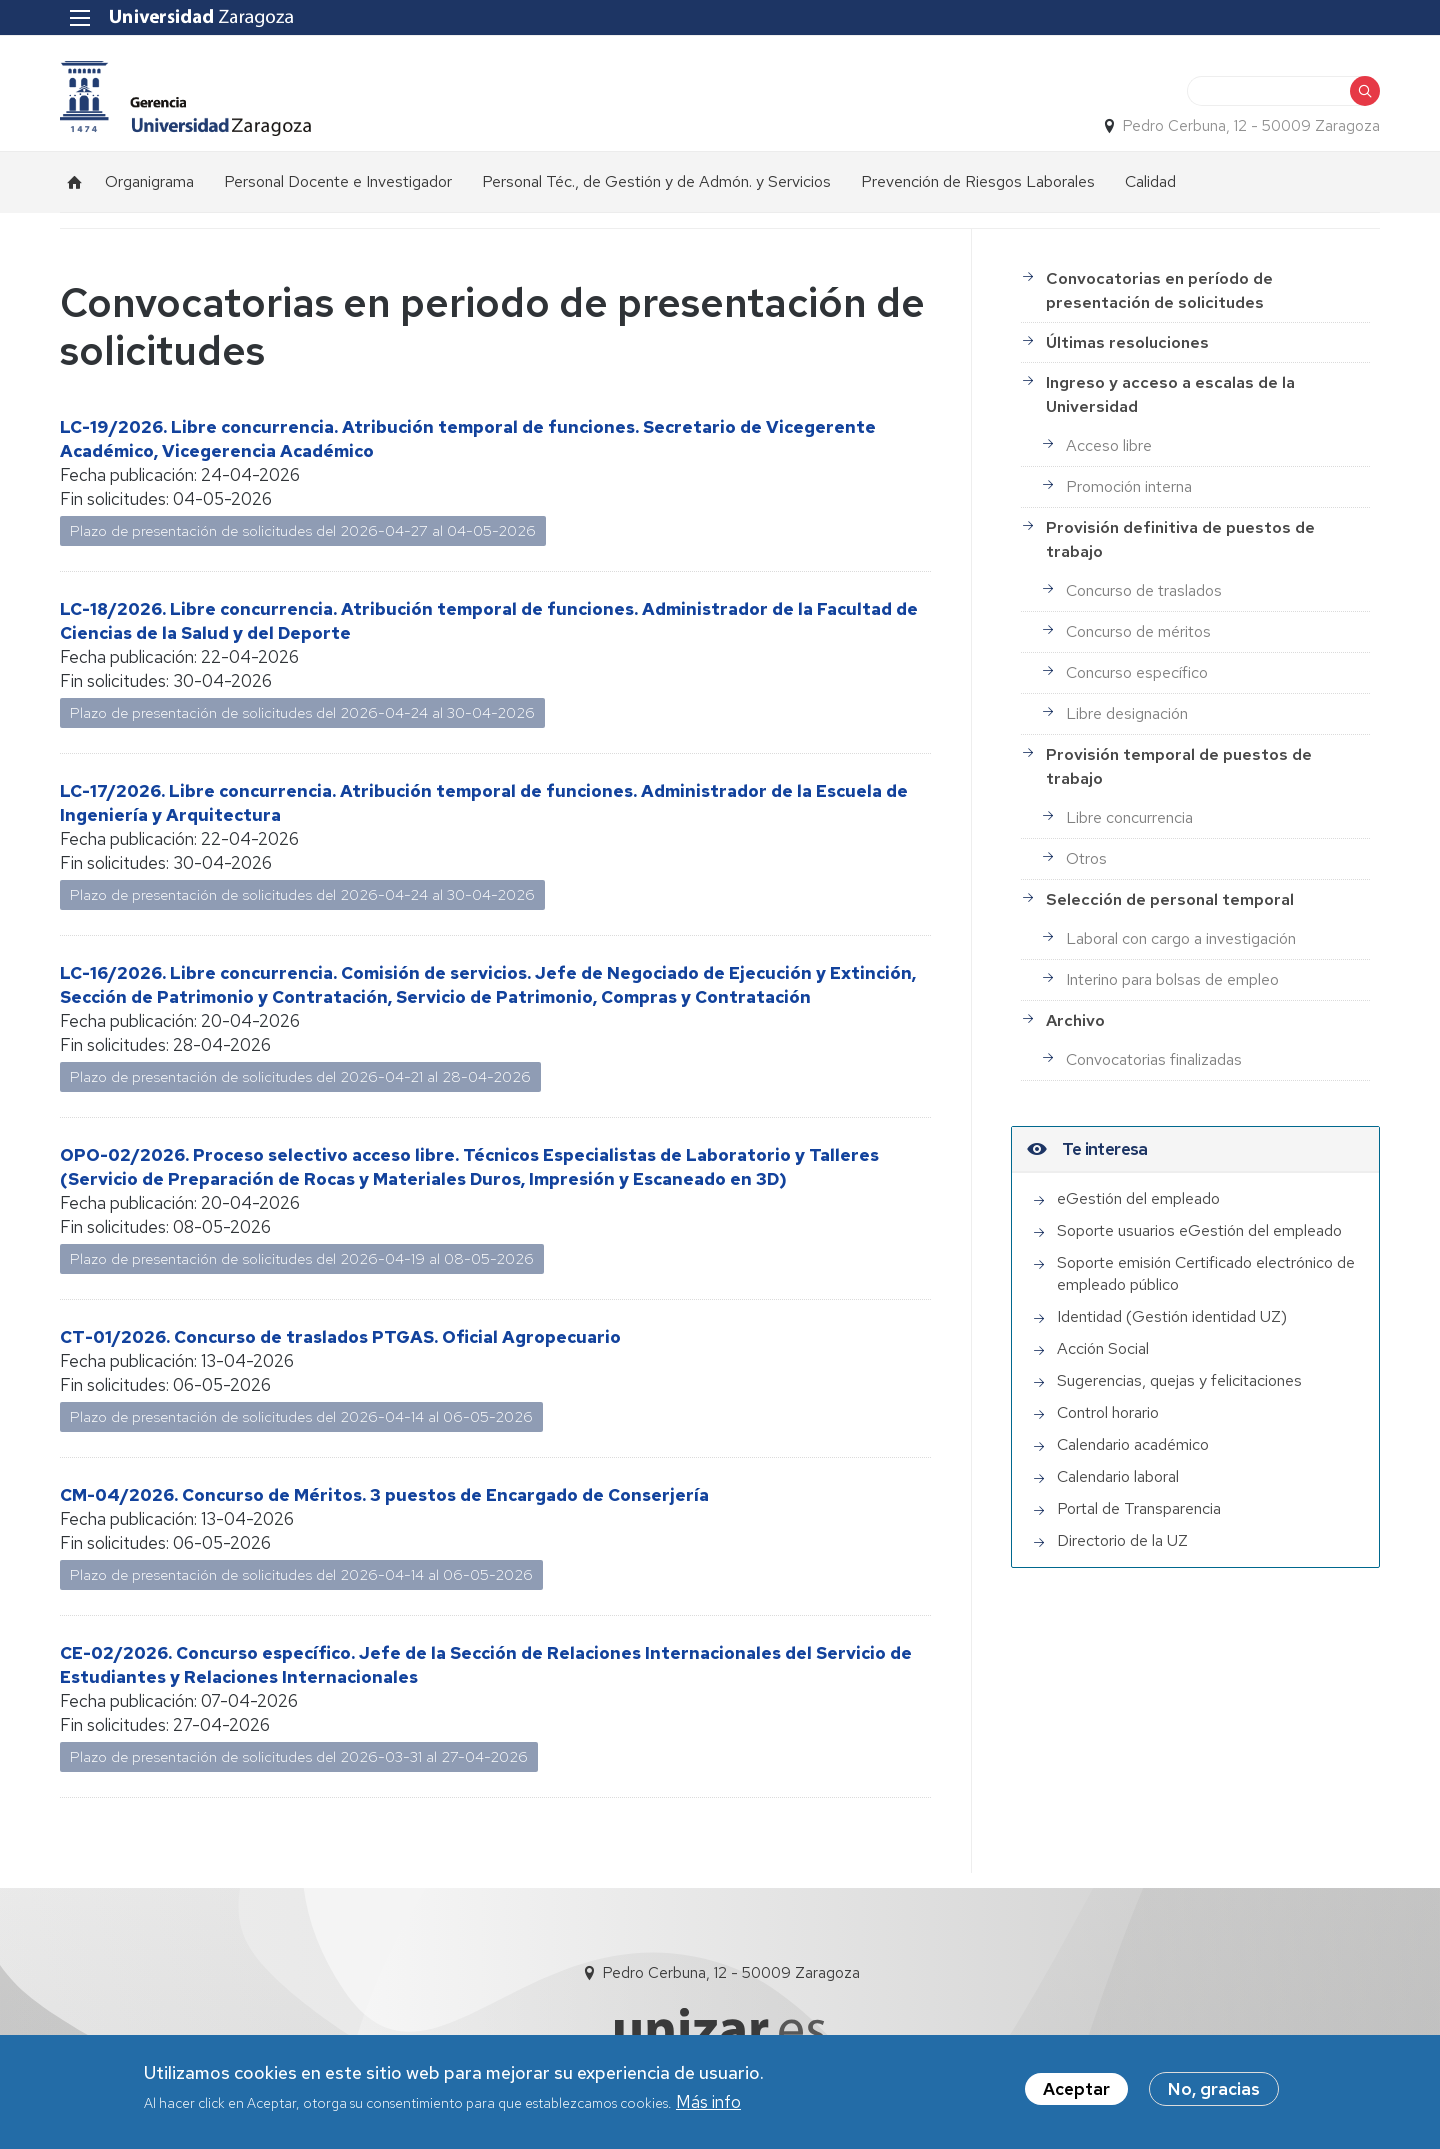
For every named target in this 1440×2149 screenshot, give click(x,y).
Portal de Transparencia (1139, 1508)
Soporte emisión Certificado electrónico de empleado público (1206, 1273)
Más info (708, 2108)
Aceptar (1076, 2094)
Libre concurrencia (1129, 817)
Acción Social (1103, 1348)
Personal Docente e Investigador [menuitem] (338, 181)
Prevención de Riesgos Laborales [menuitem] (978, 181)
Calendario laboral (1118, 1476)
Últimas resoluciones (1127, 342)
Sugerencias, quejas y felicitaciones (1179, 1380)
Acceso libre (1109, 445)
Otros (1086, 858)
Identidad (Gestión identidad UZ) (1172, 1316)
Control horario (1108, 1412)
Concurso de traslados (1144, 590)
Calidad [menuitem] (1150, 181)
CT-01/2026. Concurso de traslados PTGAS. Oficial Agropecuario (340, 1337)
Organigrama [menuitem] (149, 181)
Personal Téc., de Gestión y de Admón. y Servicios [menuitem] (656, 181)
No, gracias (1214, 2094)
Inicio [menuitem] (75, 182)
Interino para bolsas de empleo (1172, 979)
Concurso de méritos (1138, 631)
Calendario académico (1133, 1444)
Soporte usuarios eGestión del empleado (1199, 1230)
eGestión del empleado (1138, 1198)
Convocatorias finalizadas (1154, 1059)
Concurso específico (1137, 672)
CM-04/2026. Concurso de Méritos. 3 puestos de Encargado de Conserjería (384, 1495)
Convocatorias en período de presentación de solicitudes (1159, 290)
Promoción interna (1129, 486)
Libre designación (1127, 713)
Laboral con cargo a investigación (1181, 938)
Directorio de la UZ (1122, 1540)
